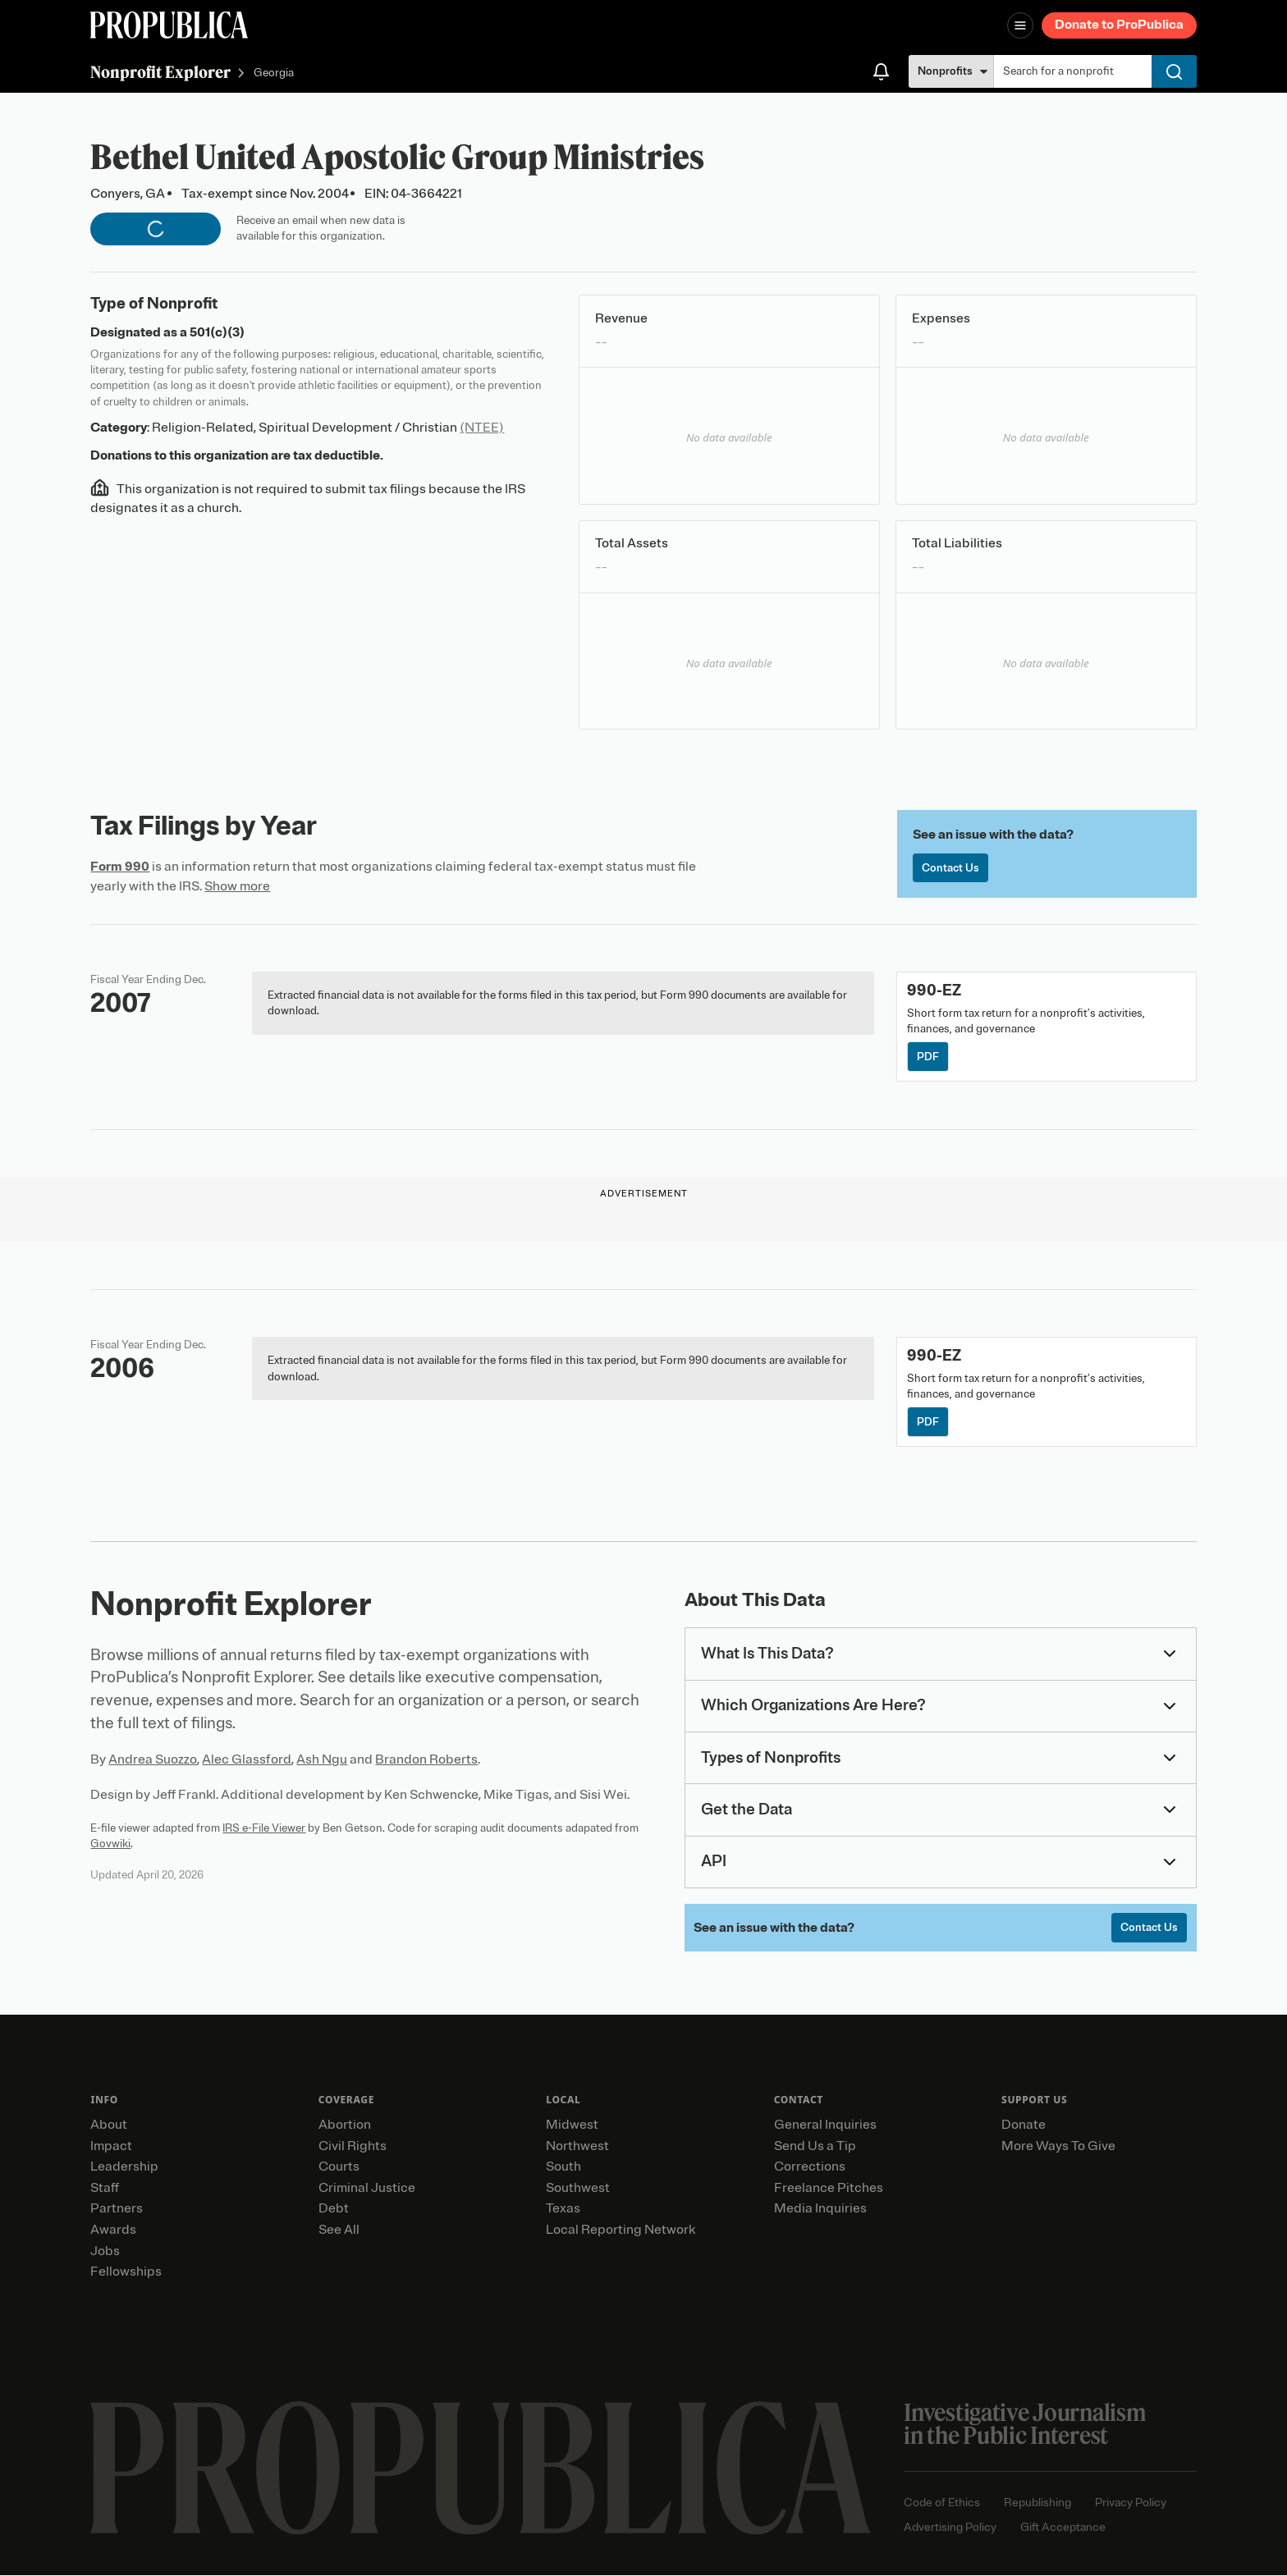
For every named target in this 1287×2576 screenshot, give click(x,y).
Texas (563, 2209)
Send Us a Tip (815, 2146)
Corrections (809, 2167)
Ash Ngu (321, 1760)
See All (339, 2229)
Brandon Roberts (426, 1760)
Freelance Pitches (828, 2188)
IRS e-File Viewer (263, 1828)
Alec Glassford (246, 1760)
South (563, 2167)
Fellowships (126, 2271)
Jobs (105, 2251)
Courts (339, 2167)
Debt (333, 2209)
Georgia (274, 73)
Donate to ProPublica (1119, 24)
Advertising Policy (950, 2527)
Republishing (1037, 2503)
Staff (104, 2188)
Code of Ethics (942, 2503)
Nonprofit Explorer (160, 72)
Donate (1023, 2124)
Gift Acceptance (1063, 2527)
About (108, 2124)
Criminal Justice (366, 2188)
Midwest (572, 2124)
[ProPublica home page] (480, 2468)
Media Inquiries (820, 2209)
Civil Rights (352, 2146)
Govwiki (110, 1844)
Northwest (577, 2146)
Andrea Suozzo (152, 1760)
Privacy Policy (1130, 2503)
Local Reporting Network (620, 2229)
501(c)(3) (217, 332)
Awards (113, 2229)
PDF (928, 1057)
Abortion (344, 2124)
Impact (111, 2146)
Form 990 (119, 866)
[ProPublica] (169, 25)
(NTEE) (482, 427)
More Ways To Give (1058, 2146)
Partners (116, 2209)
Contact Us (950, 868)
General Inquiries (825, 2124)
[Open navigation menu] (1020, 25)
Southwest (578, 2188)
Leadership (124, 2167)
